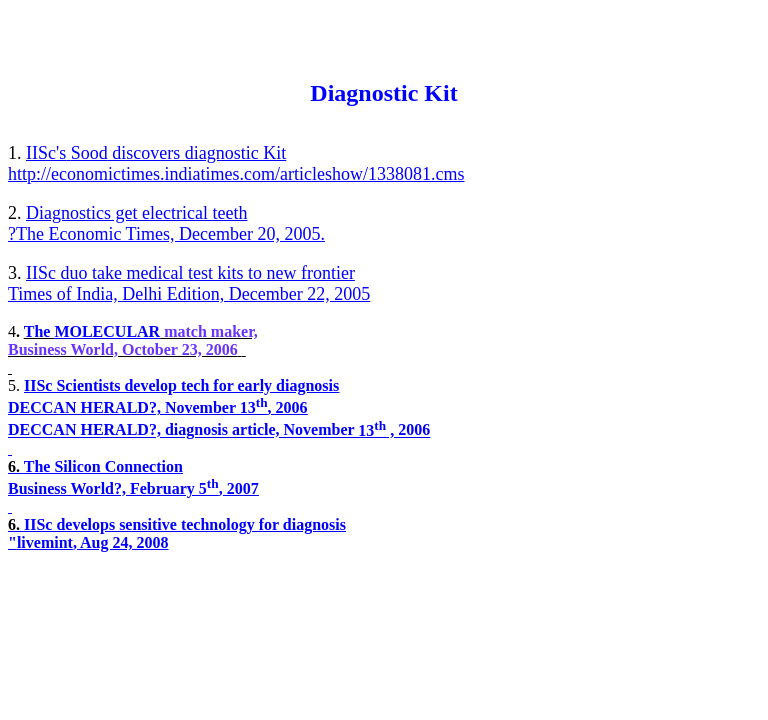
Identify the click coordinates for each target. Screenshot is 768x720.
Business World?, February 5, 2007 (133, 488)
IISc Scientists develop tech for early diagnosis (181, 385)
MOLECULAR (107, 331)
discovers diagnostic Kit (156, 153)
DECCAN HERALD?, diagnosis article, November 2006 (219, 430)
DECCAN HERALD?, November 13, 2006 (158, 407)
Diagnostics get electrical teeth (136, 213)
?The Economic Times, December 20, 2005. (166, 234)
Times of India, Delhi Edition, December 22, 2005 (189, 294)
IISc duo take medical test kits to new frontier (190, 273)
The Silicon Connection (103, 466)
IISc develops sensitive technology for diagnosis (185, 524)
